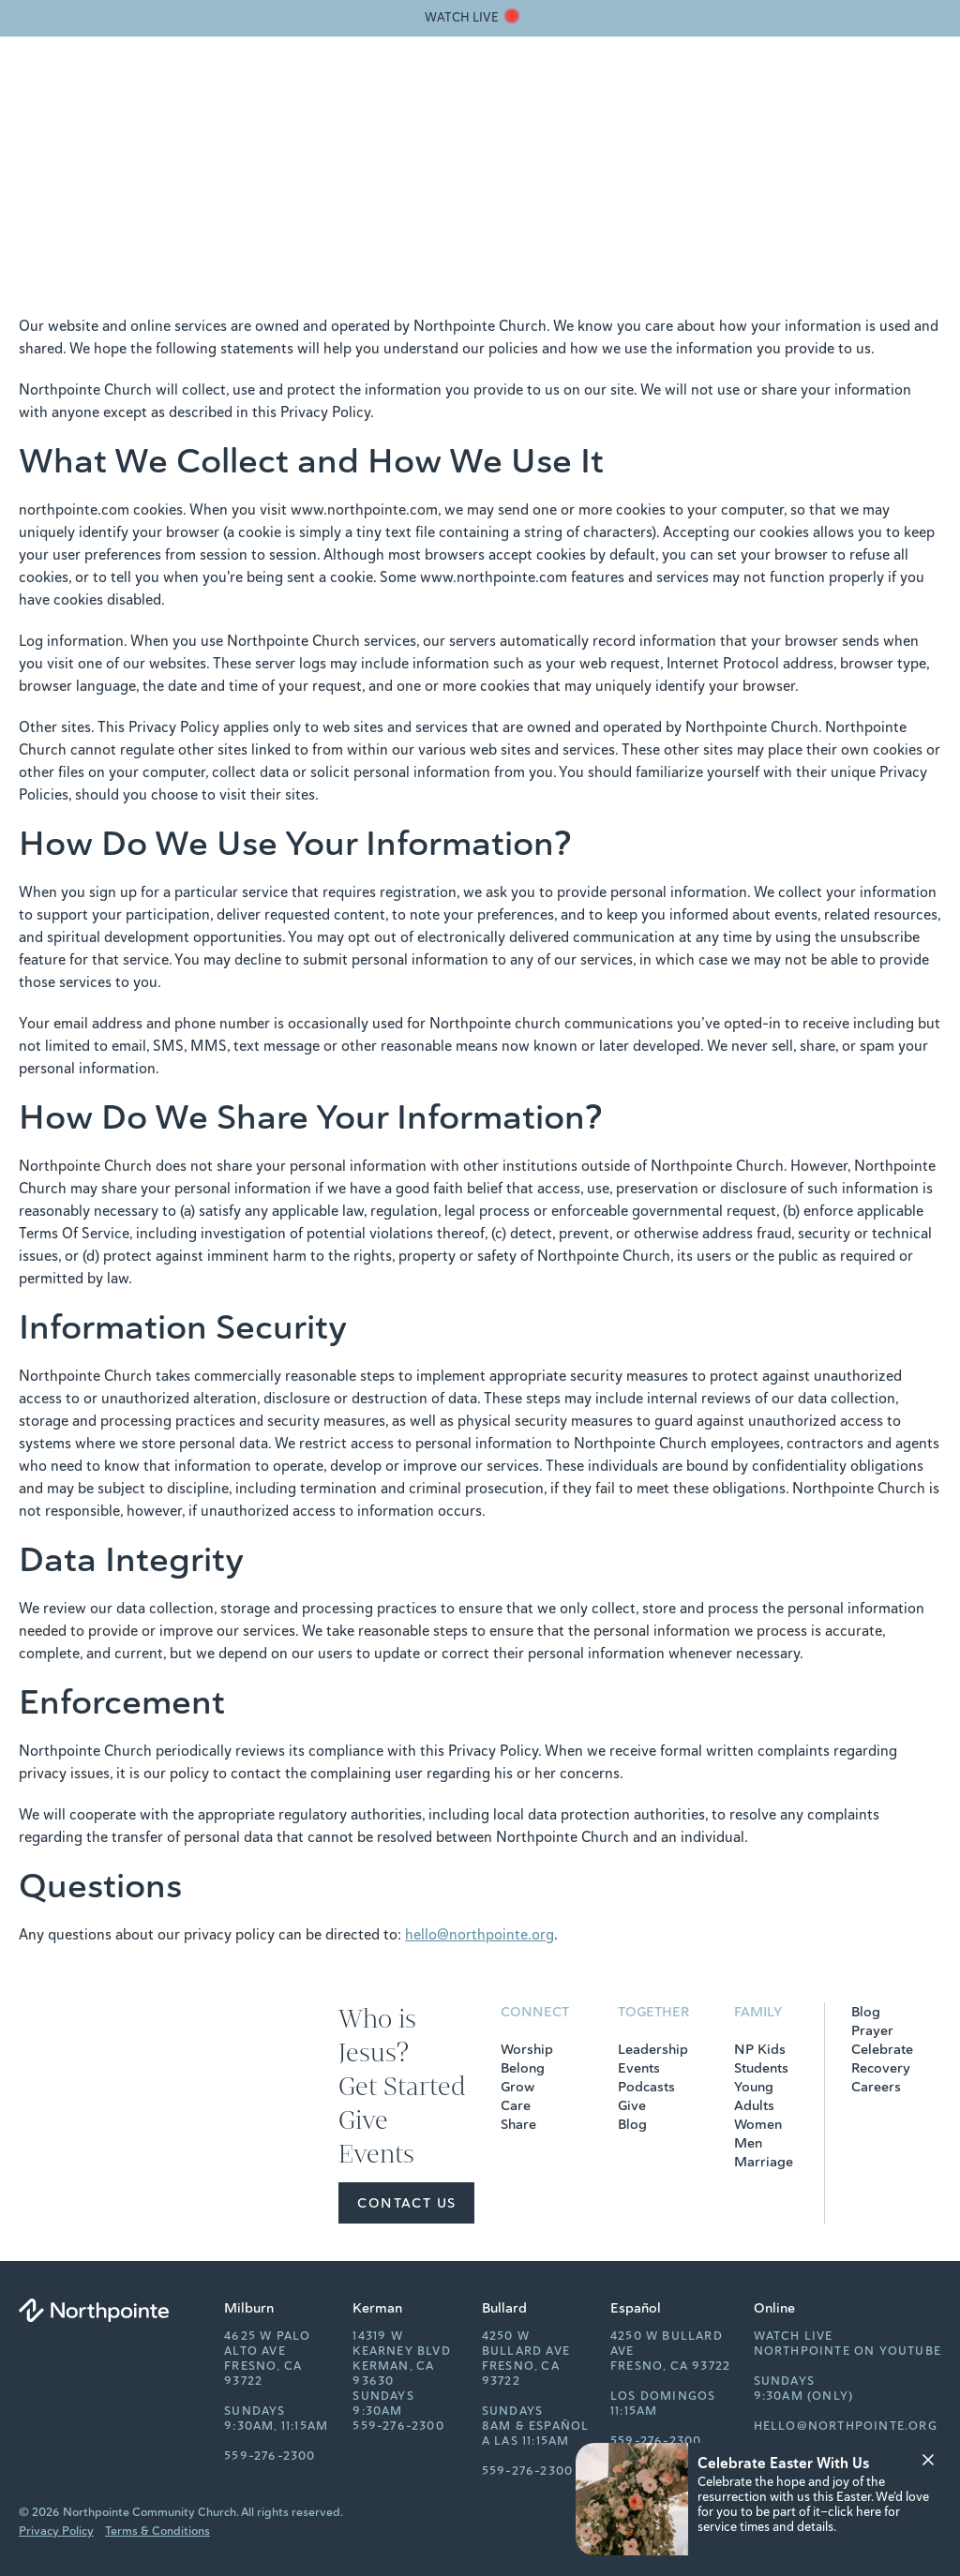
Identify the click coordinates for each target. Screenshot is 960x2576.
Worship (527, 2049)
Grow (517, 2086)
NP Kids (760, 2049)
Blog (632, 2124)
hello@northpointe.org (479, 1934)
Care (516, 2105)
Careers (876, 2086)
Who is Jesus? (508, 90)
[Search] (840, 90)
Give (685, 90)
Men (748, 2142)
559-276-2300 (269, 2456)
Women (758, 2124)
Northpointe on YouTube (847, 2351)
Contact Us (406, 2202)
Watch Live (793, 2336)
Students (761, 2067)
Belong (523, 2067)
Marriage (763, 2161)
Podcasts (646, 2086)
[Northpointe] (112, 89)
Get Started (613, 90)
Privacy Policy (56, 2531)
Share (518, 2124)
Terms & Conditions (157, 2531)
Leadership (653, 2049)
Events (740, 90)
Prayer (872, 2030)
